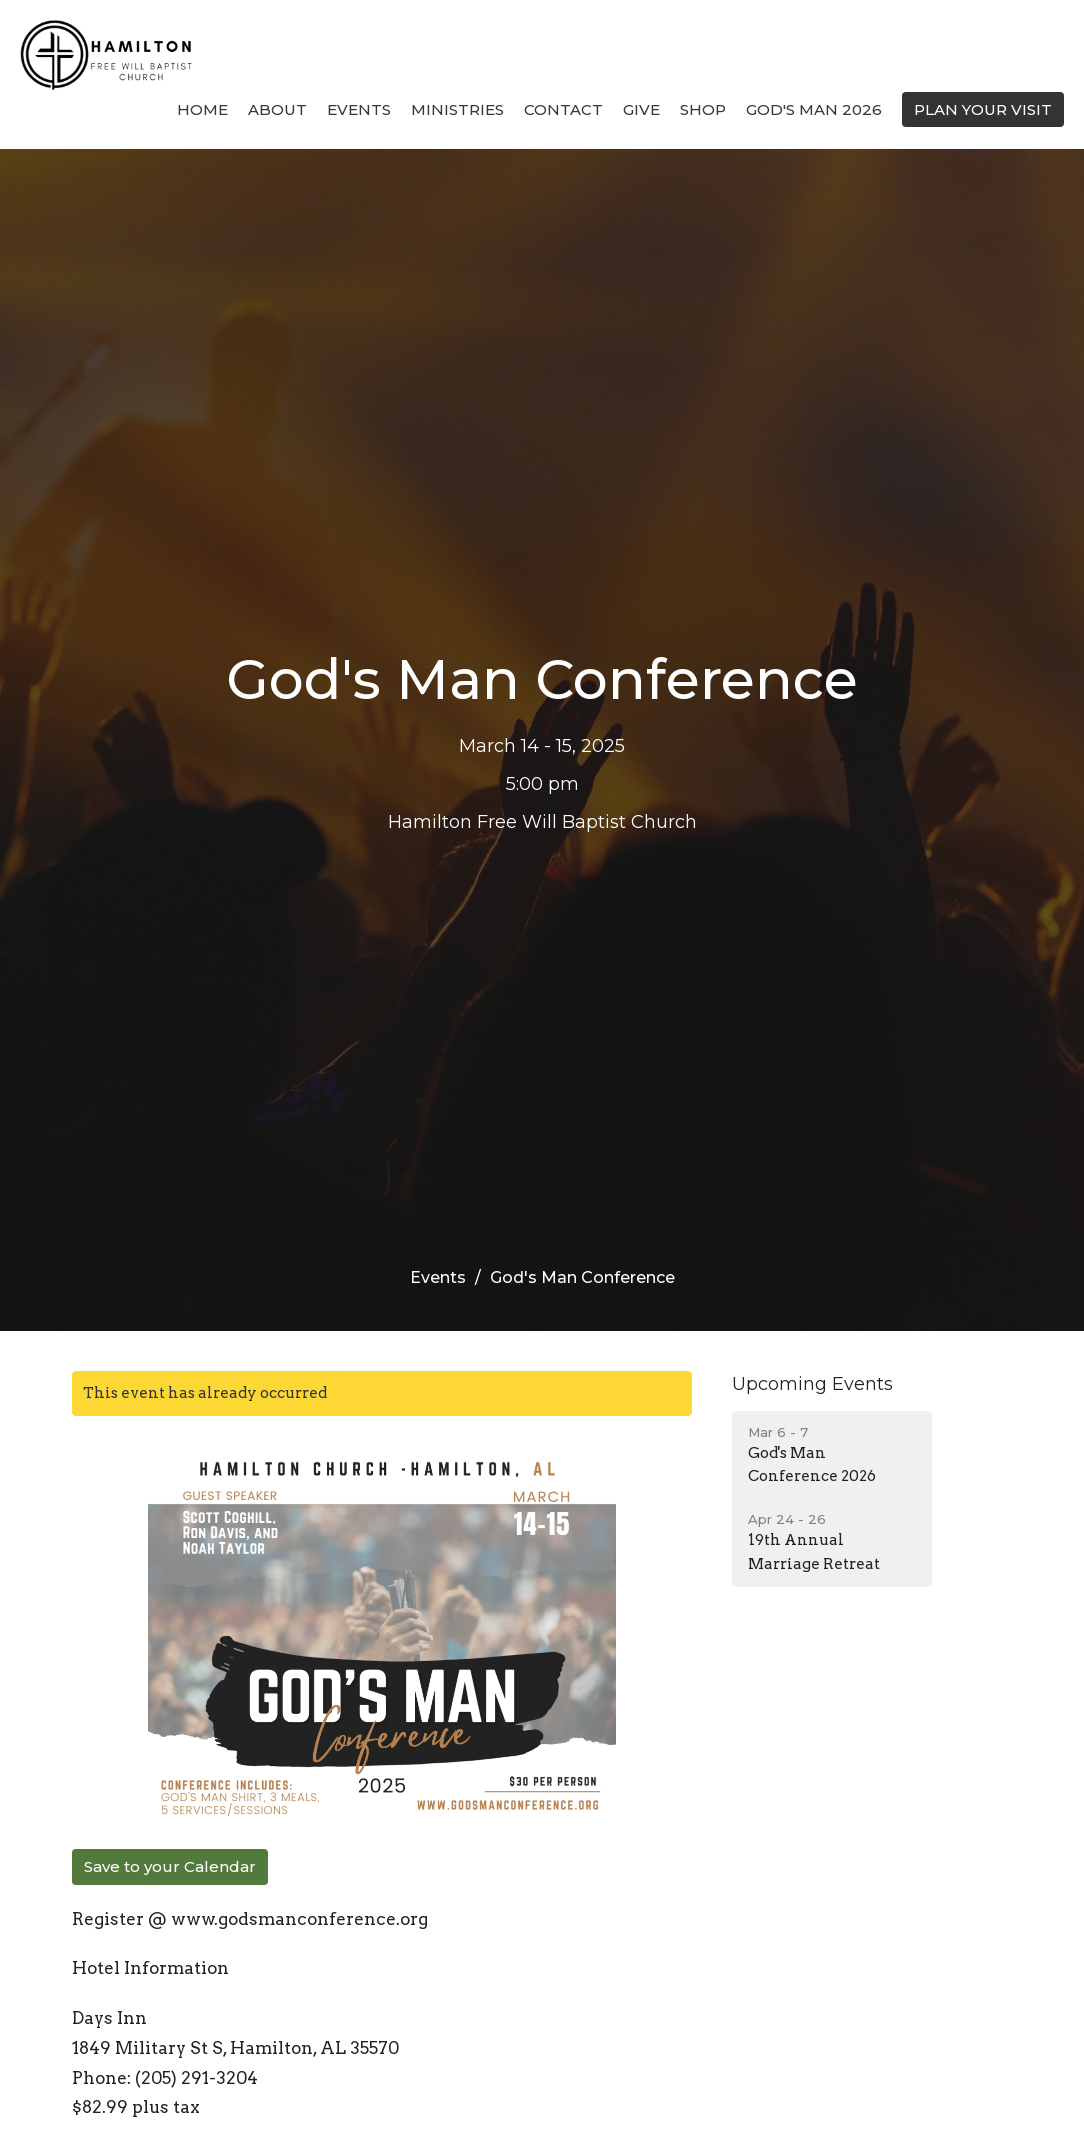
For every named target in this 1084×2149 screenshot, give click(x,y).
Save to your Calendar (170, 1866)
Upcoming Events (812, 1384)
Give (641, 109)
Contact (563, 109)
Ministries (457, 109)
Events (359, 109)
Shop (703, 109)
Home (202, 109)
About (277, 109)
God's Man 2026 (814, 109)
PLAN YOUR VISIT (983, 109)
